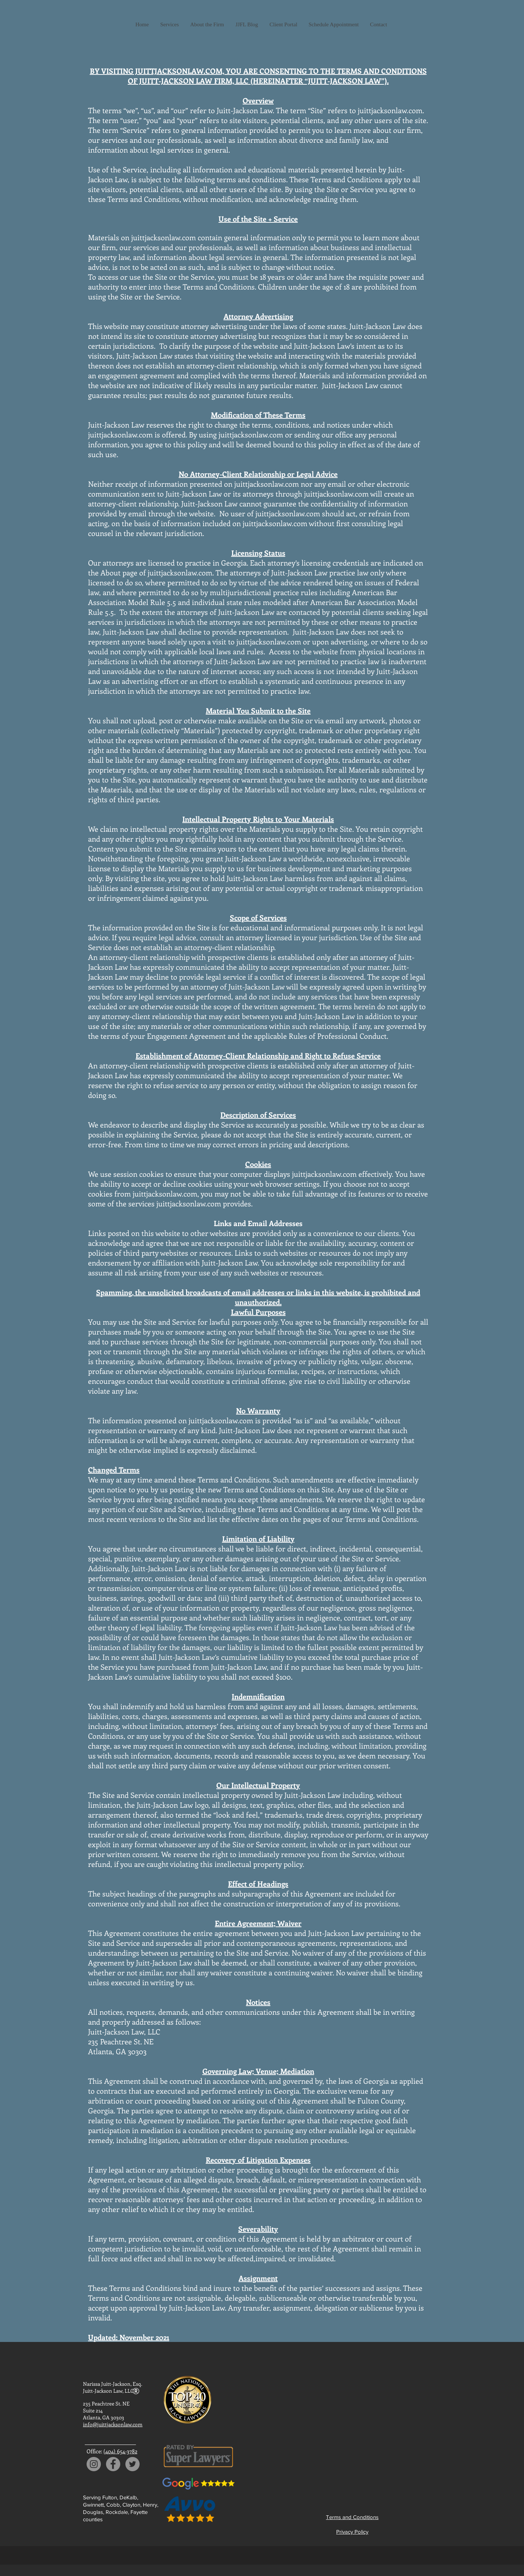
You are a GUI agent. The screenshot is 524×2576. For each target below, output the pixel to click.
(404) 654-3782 (120, 2451)
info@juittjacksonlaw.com (113, 2424)
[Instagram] (94, 2464)
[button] (170, 24)
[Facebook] (113, 2464)
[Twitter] (132, 2464)
